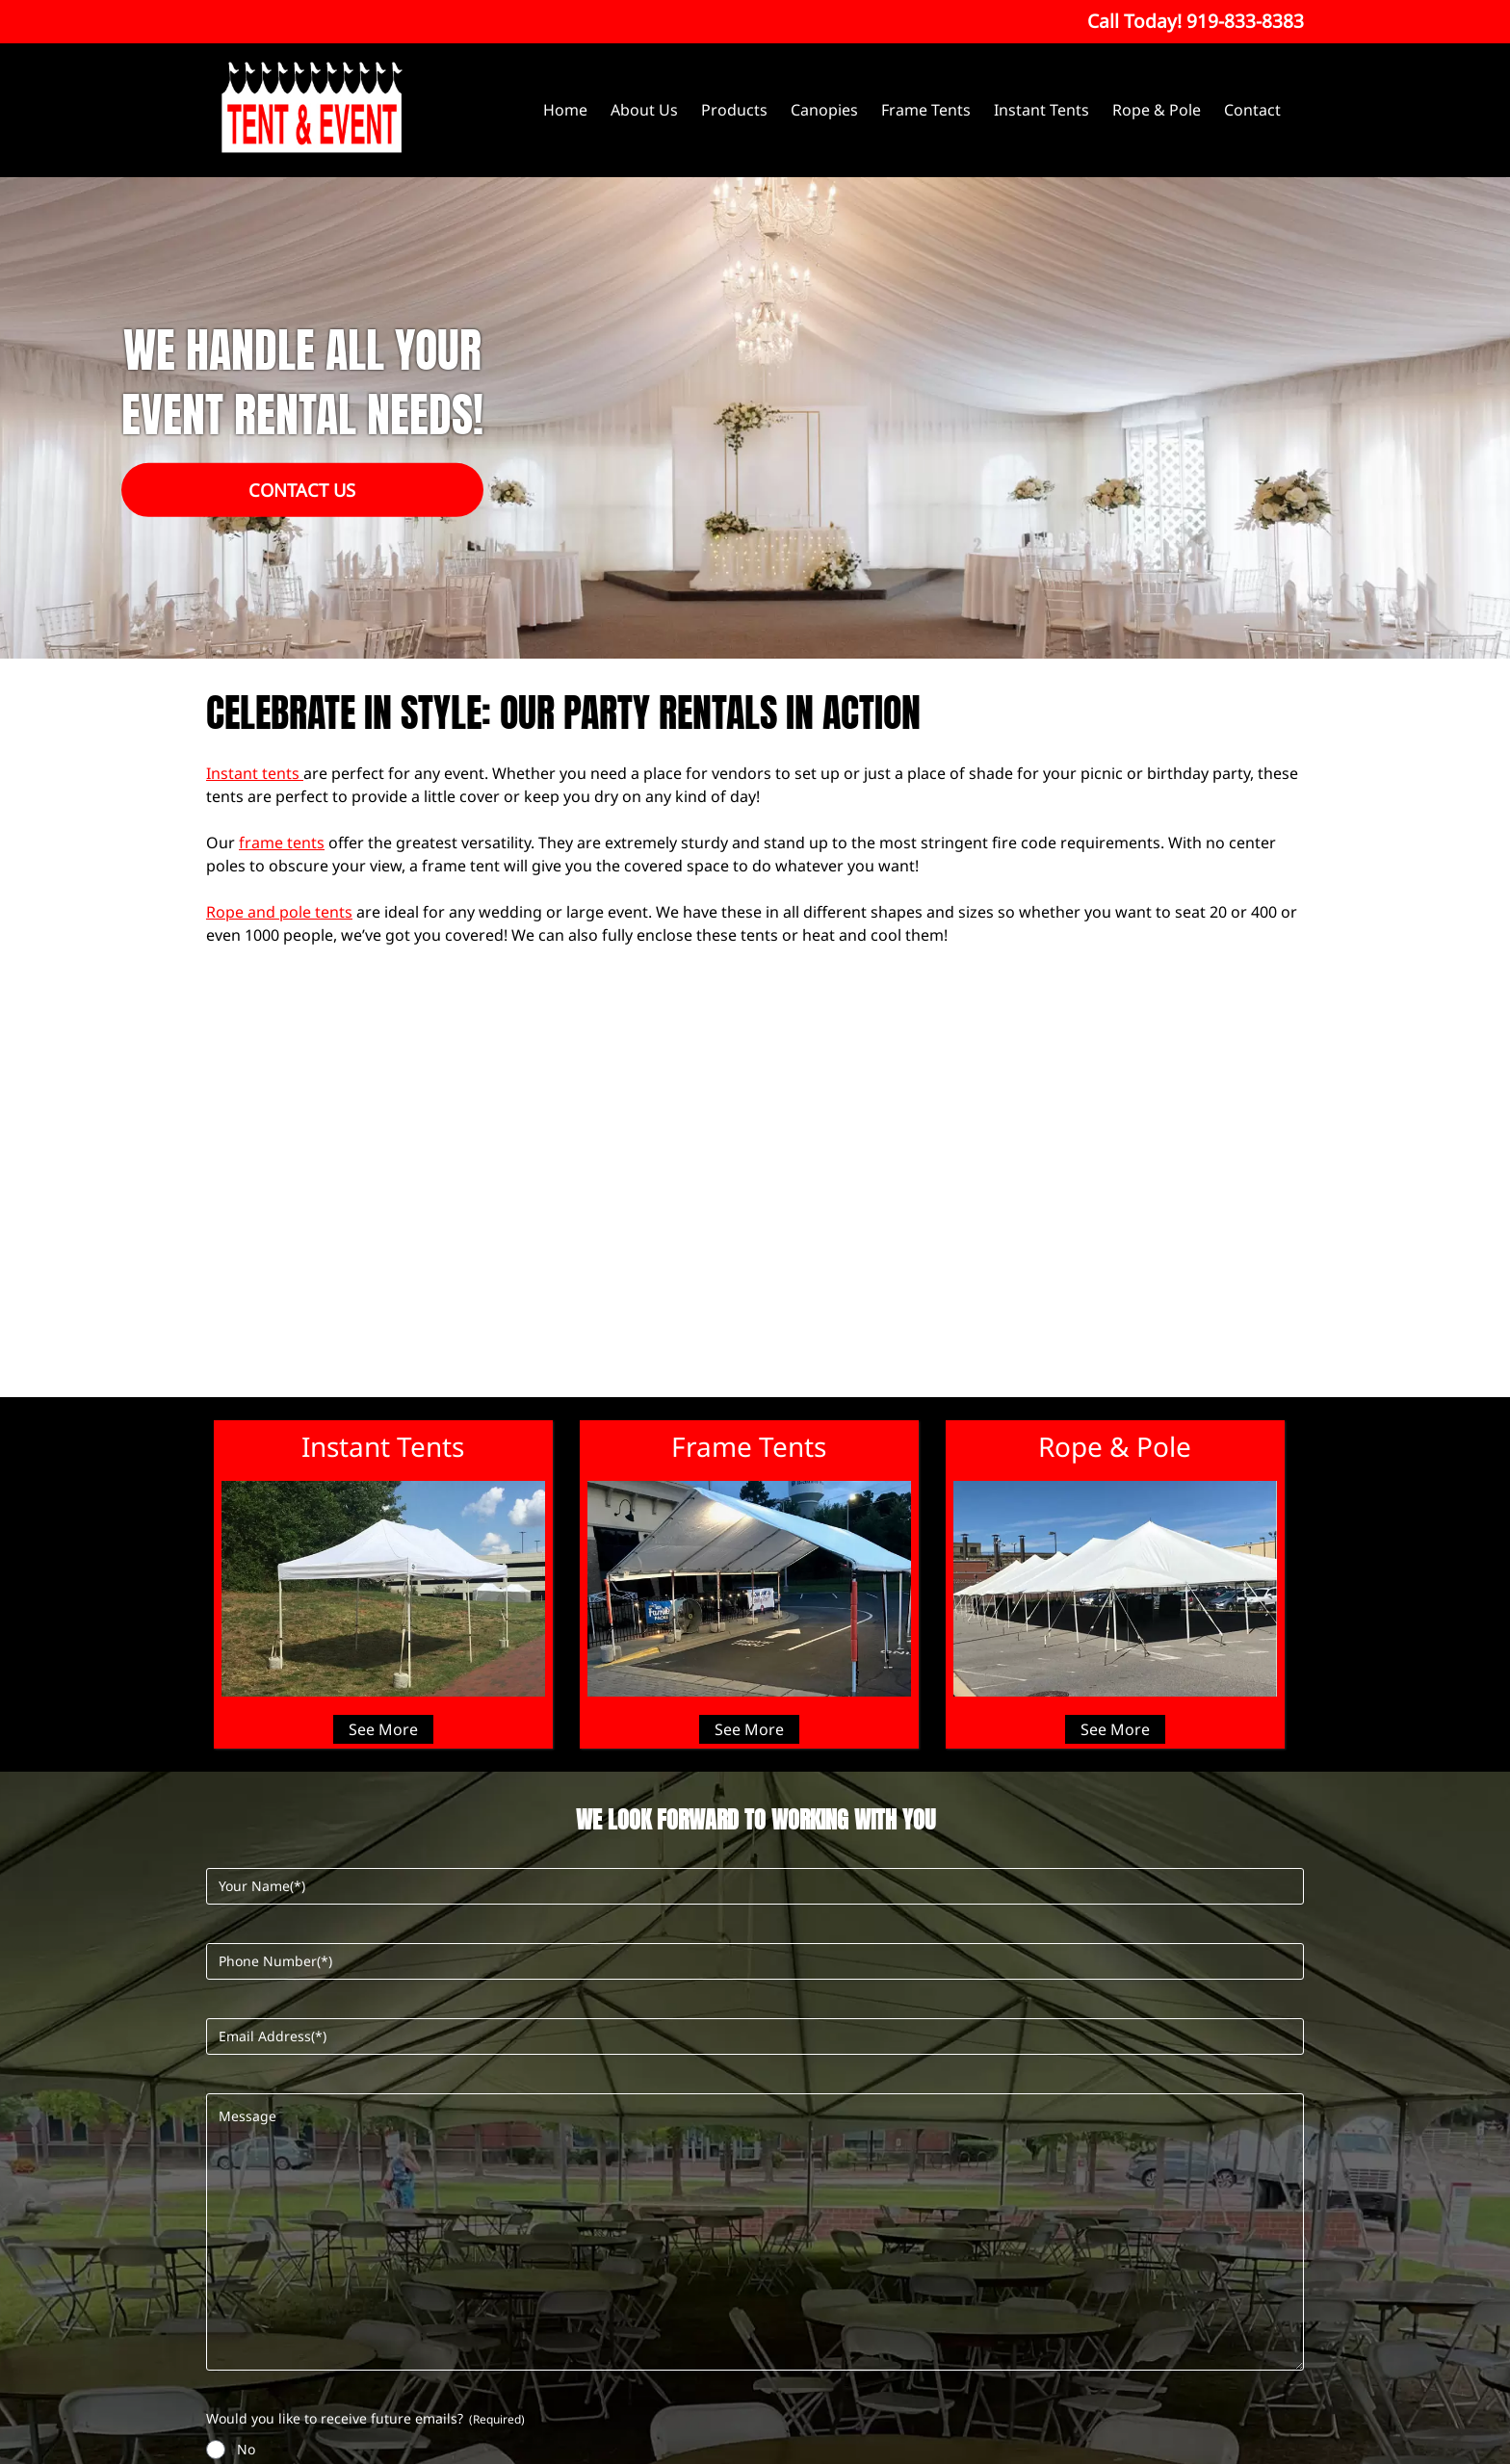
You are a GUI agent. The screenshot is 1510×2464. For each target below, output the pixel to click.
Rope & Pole (1156, 109)
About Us (644, 109)
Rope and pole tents (279, 911)
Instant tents (254, 773)
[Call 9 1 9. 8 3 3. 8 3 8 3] (1245, 21)
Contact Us (301, 490)
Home (565, 109)
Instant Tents (1041, 109)
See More (383, 1729)
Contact (1252, 109)
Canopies (824, 109)
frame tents (282, 842)
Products (734, 109)
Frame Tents (926, 109)
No (246, 2449)
